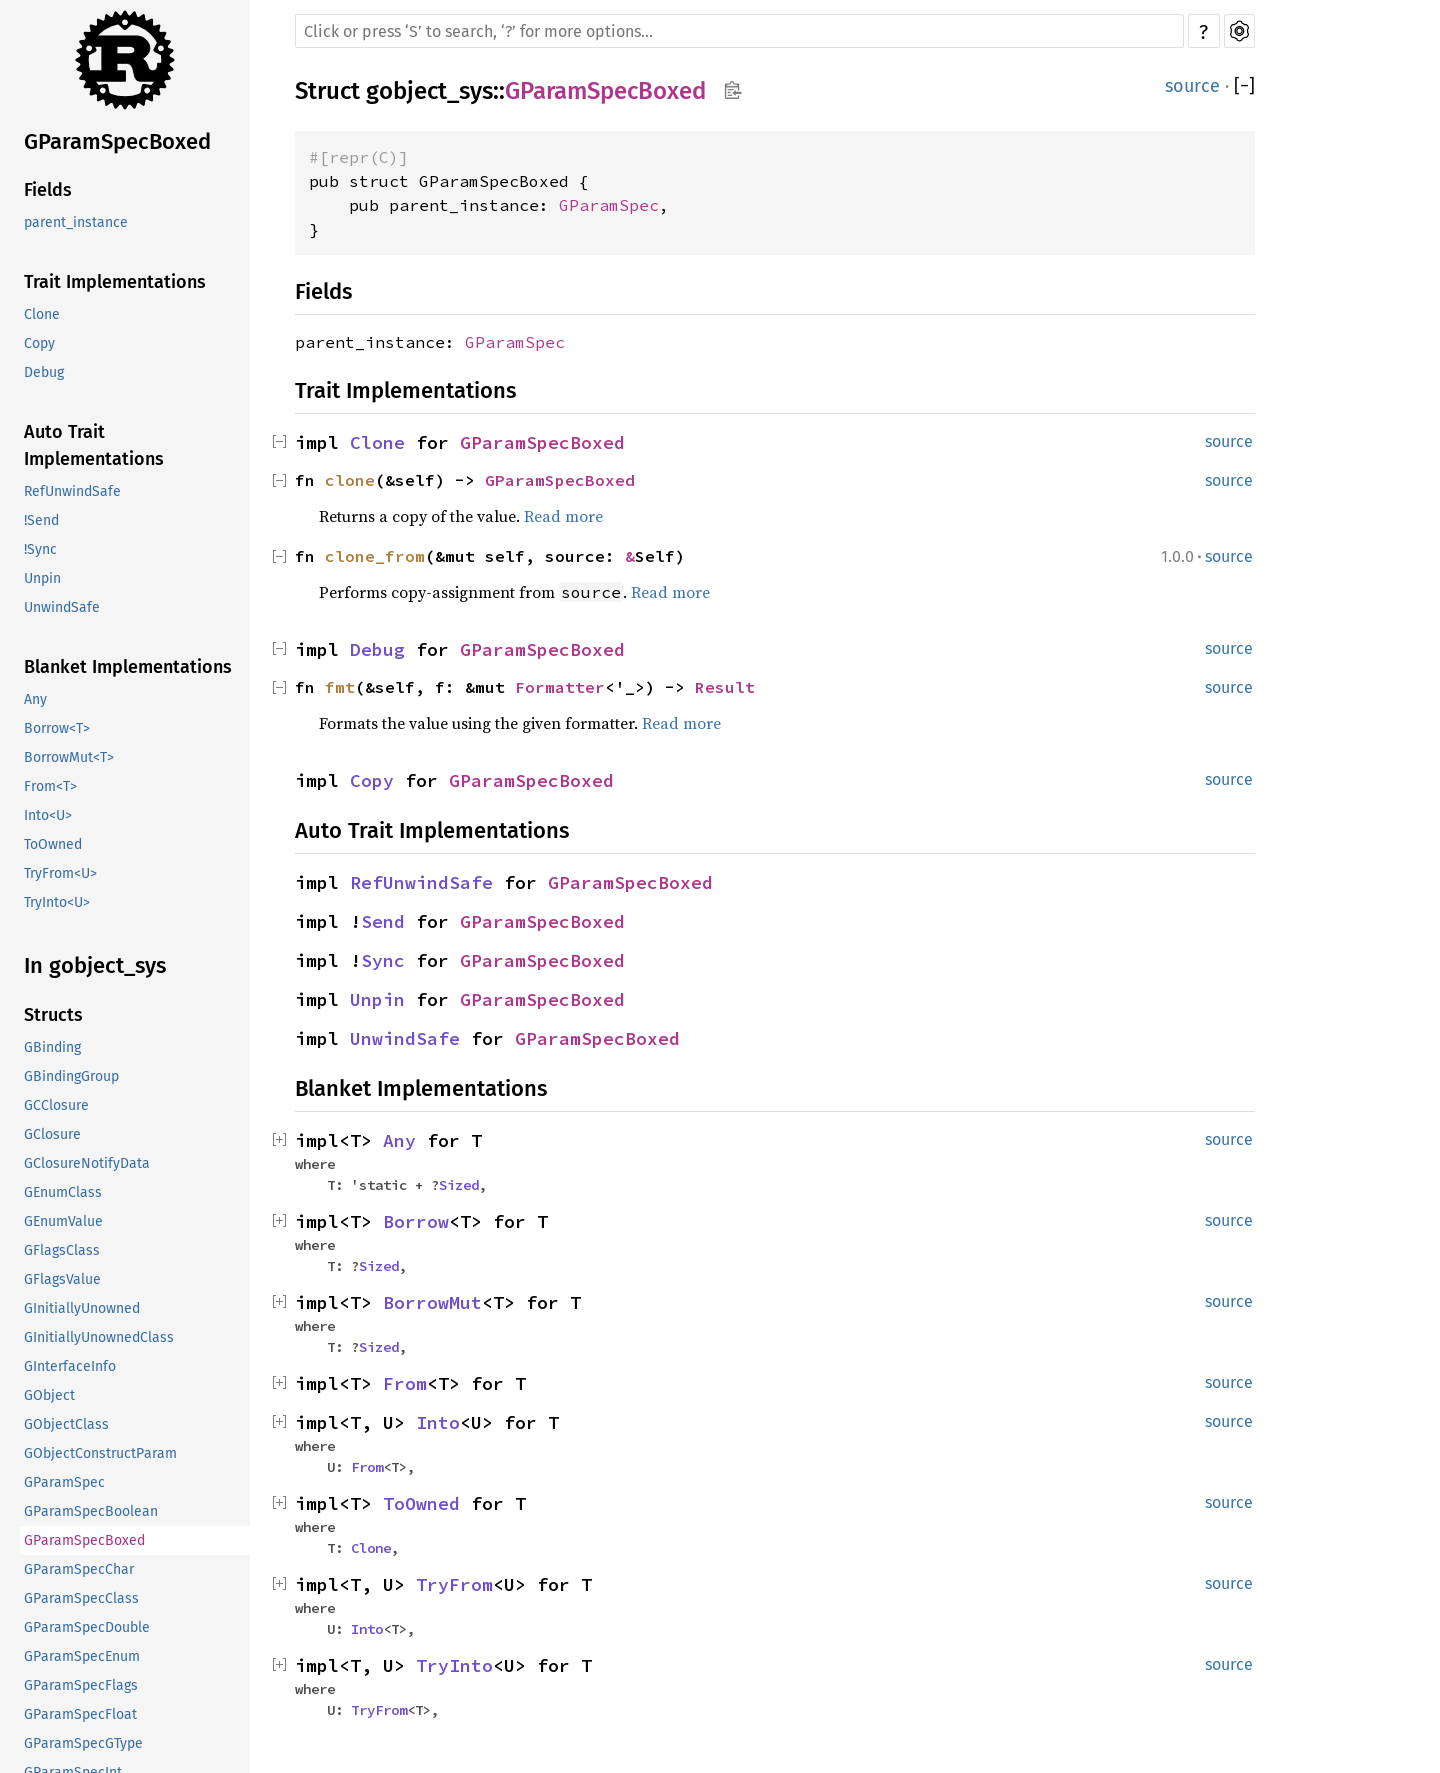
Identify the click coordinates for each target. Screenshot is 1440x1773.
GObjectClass (66, 1424)
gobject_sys (429, 91)
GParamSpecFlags (81, 1685)
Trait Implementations (115, 282)
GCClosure (56, 1105)
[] (1244, 86)
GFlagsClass (62, 1250)
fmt (340, 687)
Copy (39, 343)
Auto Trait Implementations (94, 445)
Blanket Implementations (128, 667)
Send (383, 921)
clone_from (375, 556)
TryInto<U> (57, 902)
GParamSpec (64, 1482)
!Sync (40, 549)
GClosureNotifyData (87, 1163)
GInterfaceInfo (70, 1366)
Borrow (416, 1221)
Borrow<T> (57, 728)
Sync (383, 960)
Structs (53, 1015)
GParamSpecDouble (87, 1627)
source (1192, 86)
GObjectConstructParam (100, 1453)
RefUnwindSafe (72, 491)
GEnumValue (63, 1221)
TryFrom (454, 1584)
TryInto (454, 1665)
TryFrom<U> (60, 873)
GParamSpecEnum (82, 1656)
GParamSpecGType (83, 1743)
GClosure (52, 1134)
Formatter (560, 687)
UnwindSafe (62, 607)
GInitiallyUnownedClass (99, 1337)
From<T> (50, 786)
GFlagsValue (62, 1279)
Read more (563, 516)
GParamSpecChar (79, 1569)
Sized (459, 1185)
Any (35, 699)
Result (725, 687)
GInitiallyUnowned (82, 1308)
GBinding (52, 1047)
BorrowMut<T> (69, 757)
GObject (49, 1395)
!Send (41, 520)
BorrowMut (432, 1302)
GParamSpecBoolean (91, 1511)
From (405, 1383)
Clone (42, 314)
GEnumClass (63, 1192)
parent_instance (76, 222)
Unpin (42, 578)
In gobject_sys (95, 965)
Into (438, 1422)
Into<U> (48, 815)
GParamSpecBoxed (117, 141)
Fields (48, 190)
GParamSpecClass (81, 1598)
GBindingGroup (71, 1076)
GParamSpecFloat (80, 1714)
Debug (44, 372)
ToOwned (53, 844)
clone (350, 480)
